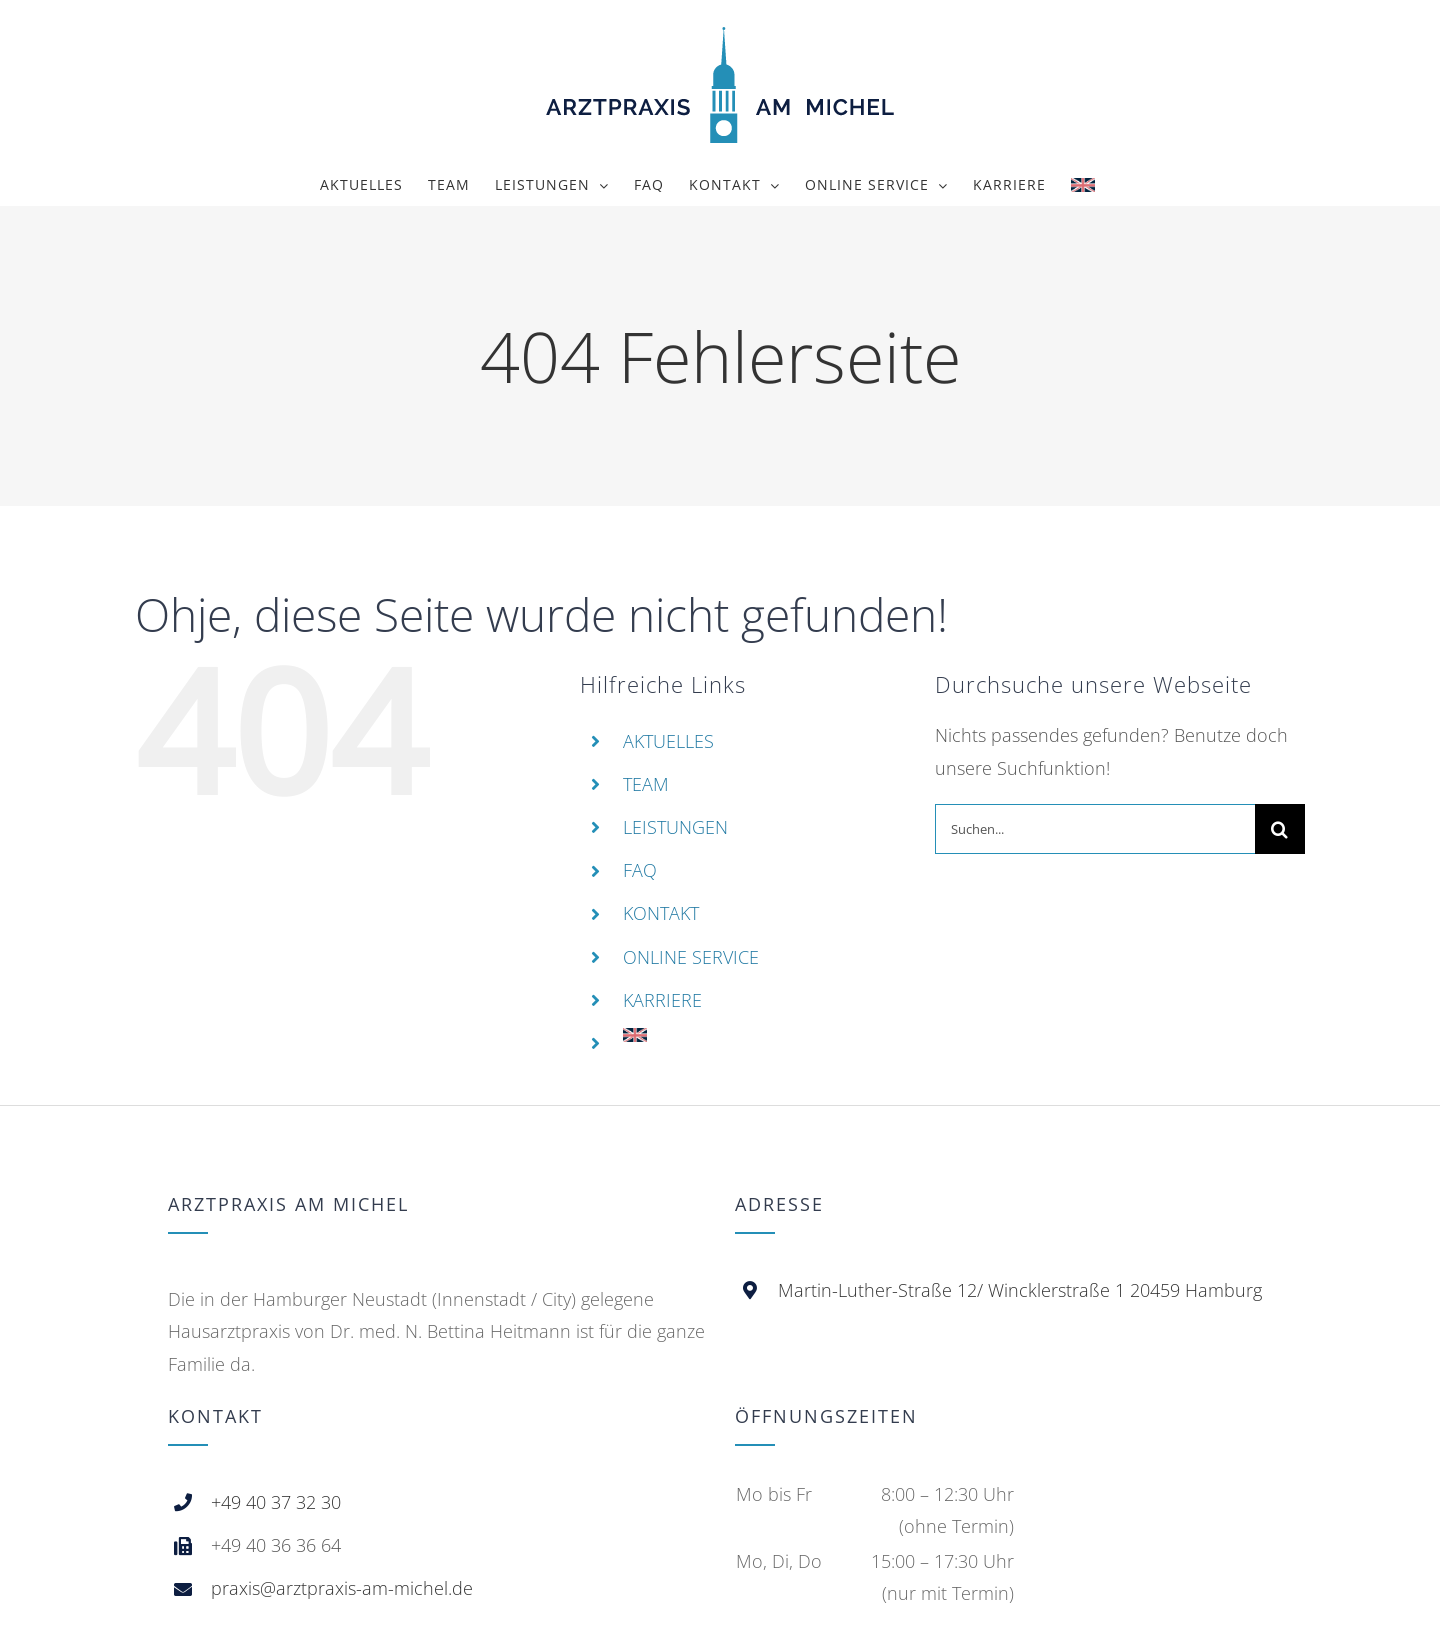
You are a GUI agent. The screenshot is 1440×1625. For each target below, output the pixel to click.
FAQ (640, 870)
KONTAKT (661, 913)
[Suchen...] (1095, 829)
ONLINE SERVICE (691, 957)
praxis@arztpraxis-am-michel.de (342, 1588)
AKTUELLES (668, 741)
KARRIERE (662, 1000)
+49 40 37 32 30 (276, 1502)
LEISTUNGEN (675, 827)
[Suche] (1280, 829)
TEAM (646, 784)
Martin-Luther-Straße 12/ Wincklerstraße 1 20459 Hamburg (1020, 1290)
